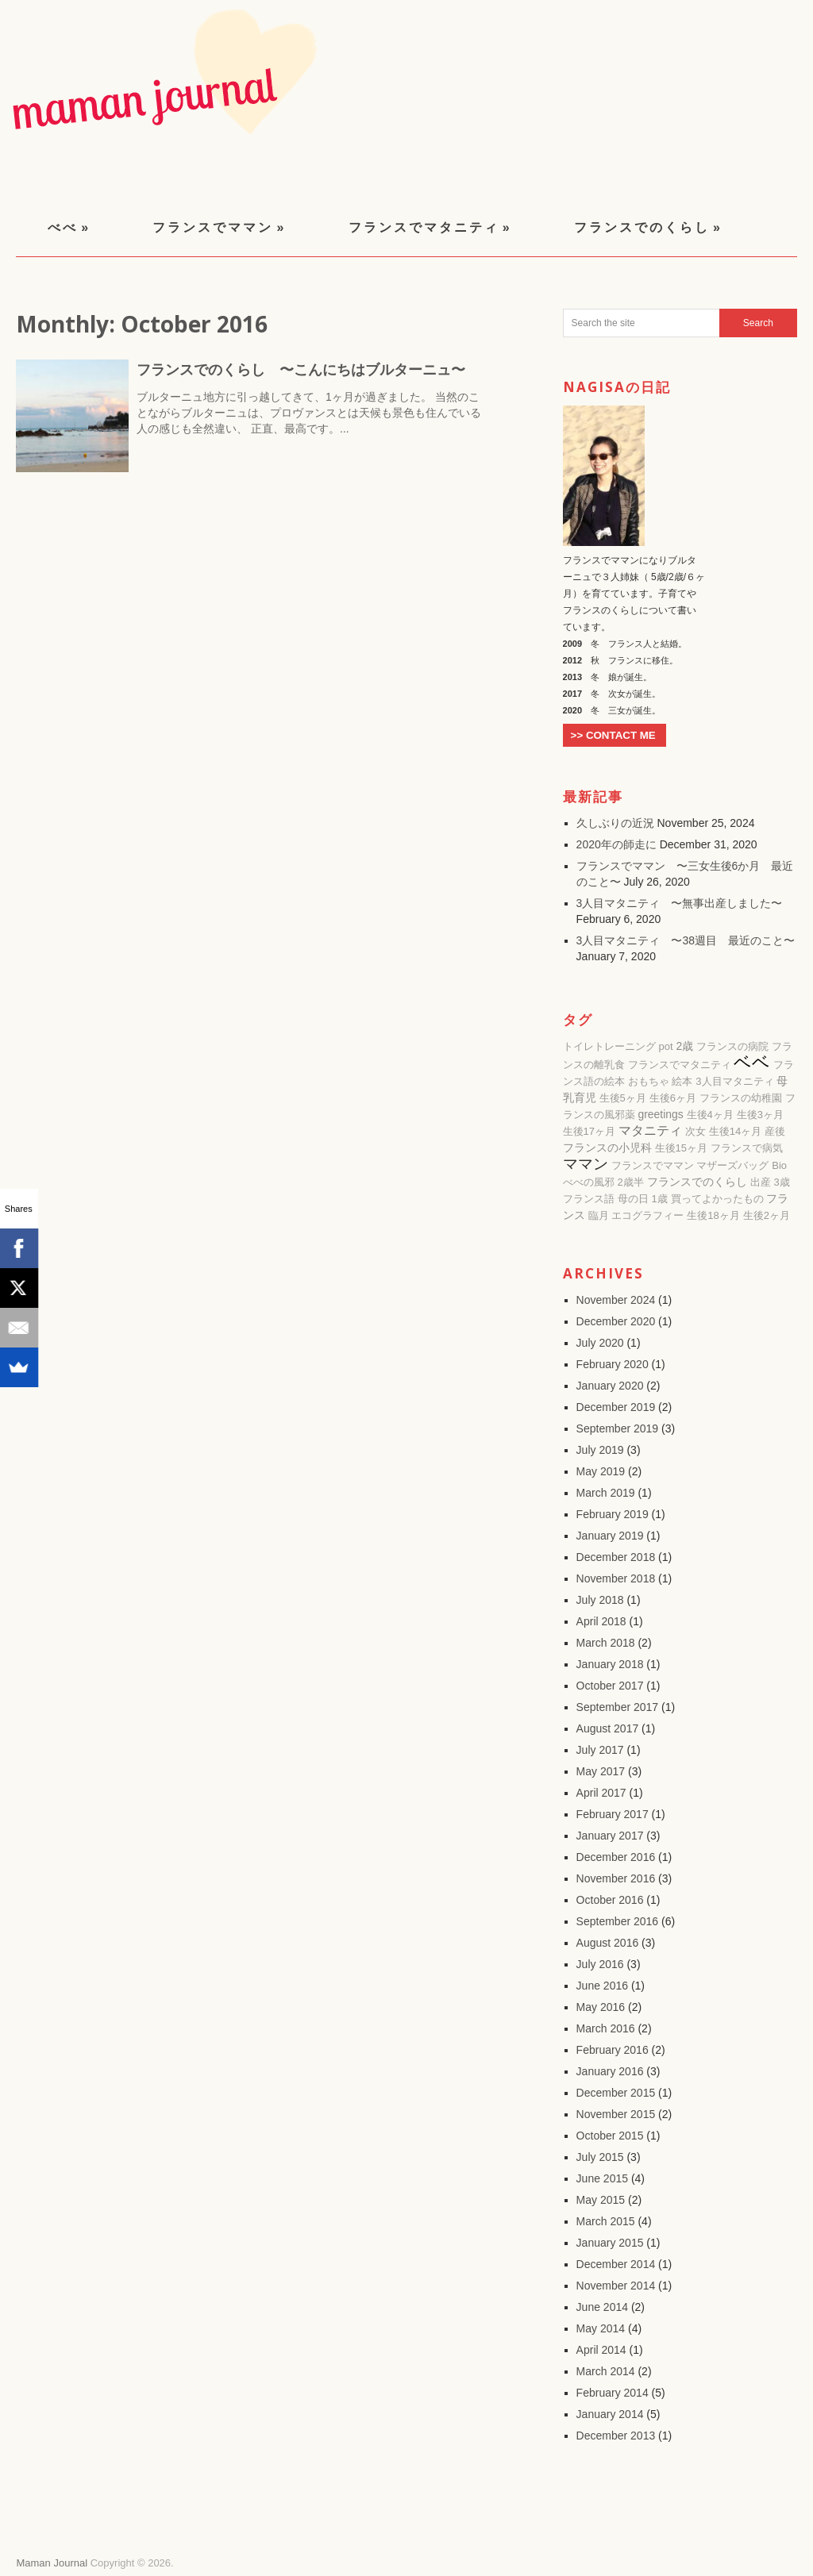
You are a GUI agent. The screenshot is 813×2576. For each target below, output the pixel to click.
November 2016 (616, 1878)
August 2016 (607, 1942)
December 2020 (616, 1321)
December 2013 (616, 2435)
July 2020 (600, 1342)
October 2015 (610, 2135)
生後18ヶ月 (713, 1215)
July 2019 (600, 1450)
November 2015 (616, 2114)
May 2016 (600, 2007)
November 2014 (616, 2285)
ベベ (752, 1062)
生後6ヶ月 (672, 1098)
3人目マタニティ (734, 1081)
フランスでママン (219, 227)
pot (666, 1046)
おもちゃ (648, 1081)
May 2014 (600, 2328)
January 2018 (610, 1664)
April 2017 (601, 1792)
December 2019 (616, 1407)
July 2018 (600, 1600)
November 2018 (616, 1578)
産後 (775, 1131)
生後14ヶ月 (735, 1131)
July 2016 (600, 1964)
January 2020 (610, 1385)
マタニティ (650, 1130)
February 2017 (612, 1814)
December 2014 (616, 2264)
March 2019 (605, 1492)
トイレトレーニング (609, 1046)
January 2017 (610, 1835)
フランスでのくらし (648, 227)
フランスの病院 (732, 1046)
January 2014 (610, 2414)
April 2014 (601, 2349)
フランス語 (589, 1199)
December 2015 (616, 2092)
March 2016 (605, 2028)
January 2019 (610, 1535)
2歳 (684, 1046)
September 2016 (617, 1921)
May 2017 (600, 1771)
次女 (695, 1131)
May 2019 (600, 1471)
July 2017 (600, 1750)
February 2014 (612, 2392)
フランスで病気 (747, 1148)
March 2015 (605, 2221)
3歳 (781, 1182)
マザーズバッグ (732, 1165)
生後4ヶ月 (710, 1115)
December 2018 (616, 1557)
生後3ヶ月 (760, 1115)
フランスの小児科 (607, 1147)
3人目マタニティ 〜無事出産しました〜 (679, 903)
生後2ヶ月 (766, 1215)
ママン (585, 1163)
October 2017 (610, 1685)
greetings (661, 1114)
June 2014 (602, 2307)
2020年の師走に (616, 844)
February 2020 (612, 1364)
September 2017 (617, 1707)
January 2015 (610, 2242)
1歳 (659, 1199)
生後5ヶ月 (622, 1098)
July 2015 (600, 2157)
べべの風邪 (589, 1182)
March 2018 (605, 1642)
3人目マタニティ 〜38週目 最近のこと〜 (685, 940)
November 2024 (616, 1300)
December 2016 (616, 1857)
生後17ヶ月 (589, 1131)
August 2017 (607, 1728)
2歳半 (631, 1182)
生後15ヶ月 (681, 1148)
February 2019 (612, 1514)
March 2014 (605, 2371)
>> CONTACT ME (613, 735)
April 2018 (601, 1621)
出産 (760, 1182)
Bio (779, 1165)
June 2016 (602, 1985)
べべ (69, 227)
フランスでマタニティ (430, 227)
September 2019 (617, 1428)
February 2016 (612, 2049)
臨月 (598, 1215)
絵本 (682, 1081)
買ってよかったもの (717, 1199)
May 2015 (600, 2199)
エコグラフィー (647, 1215)
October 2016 (610, 1900)
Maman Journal (51, 2563)
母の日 (633, 1199)
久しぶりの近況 (615, 823)
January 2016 (610, 2071)
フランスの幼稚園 (740, 1098)
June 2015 (602, 2178)
